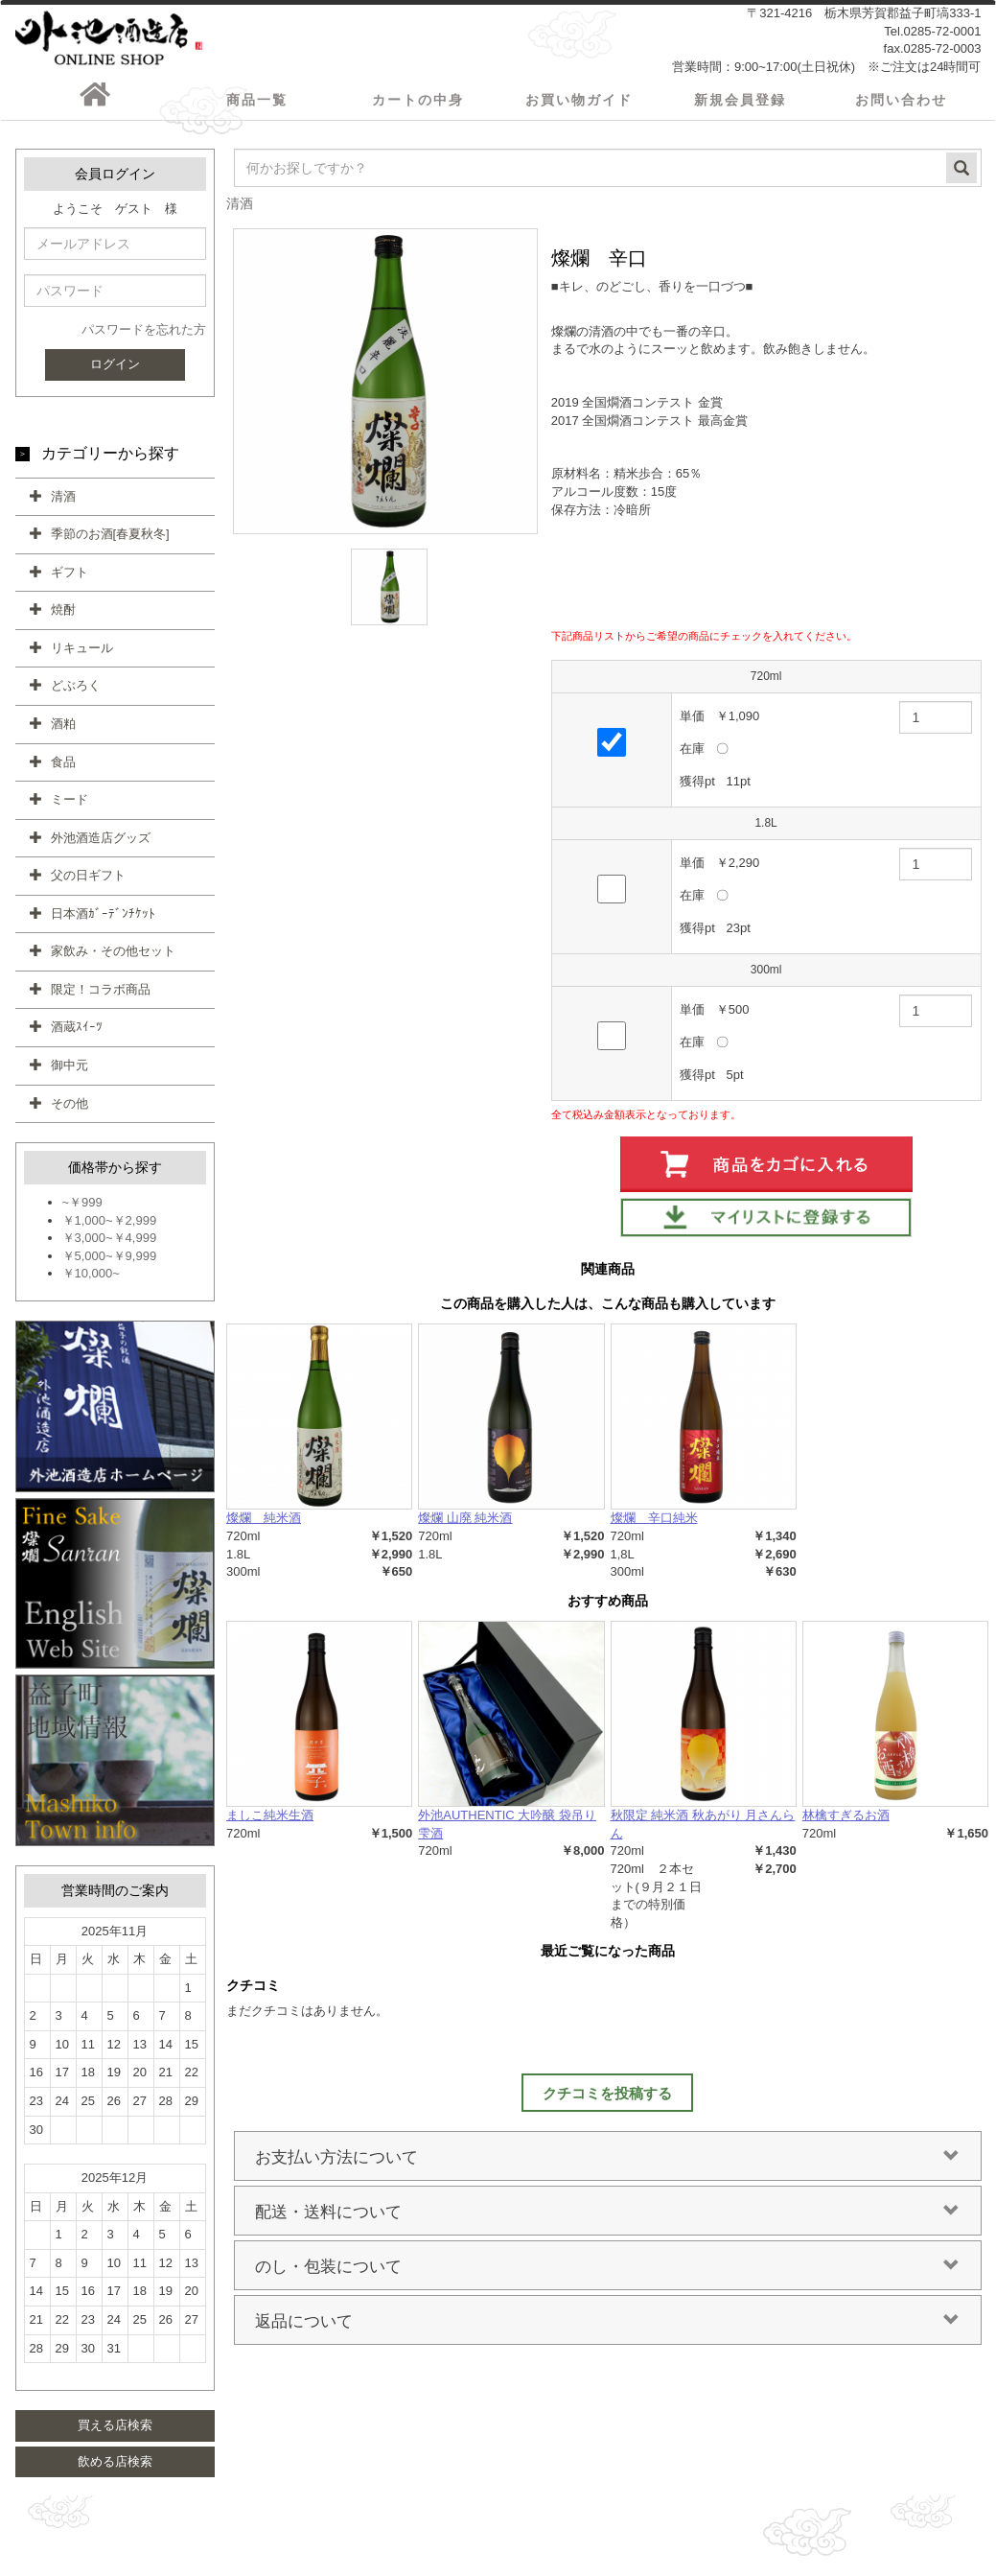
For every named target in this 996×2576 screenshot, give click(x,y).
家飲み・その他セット (113, 958)
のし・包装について (608, 2273)
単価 (692, 722)
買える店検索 (115, 2431)
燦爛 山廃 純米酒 (465, 1525)
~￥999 (82, 1210)
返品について (608, 2328)
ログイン (115, 370)
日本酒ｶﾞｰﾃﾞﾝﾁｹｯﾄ (103, 920)
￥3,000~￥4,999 (109, 1245)
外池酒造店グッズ (101, 844)
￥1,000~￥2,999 (109, 1227)
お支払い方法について (608, 2164)
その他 (69, 1110)
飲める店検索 (115, 2468)
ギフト (69, 579)
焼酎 (63, 617)
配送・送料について (608, 2218)
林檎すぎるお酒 (846, 1822)
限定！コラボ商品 (101, 996)
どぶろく (76, 693)
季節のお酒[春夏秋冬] (110, 541)
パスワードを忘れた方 (143, 337)
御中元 (69, 1072)
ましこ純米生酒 (269, 1822)
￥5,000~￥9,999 (109, 1262)
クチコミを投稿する (607, 2100)
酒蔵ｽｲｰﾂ (77, 1034)
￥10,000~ (91, 1281)
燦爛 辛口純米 (654, 1525)
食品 (63, 768)
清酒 (63, 503)
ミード (69, 806)
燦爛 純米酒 (263, 1525)
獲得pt (697, 788)
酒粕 (63, 730)
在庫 (692, 755)
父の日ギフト (88, 883)
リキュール (82, 654)
